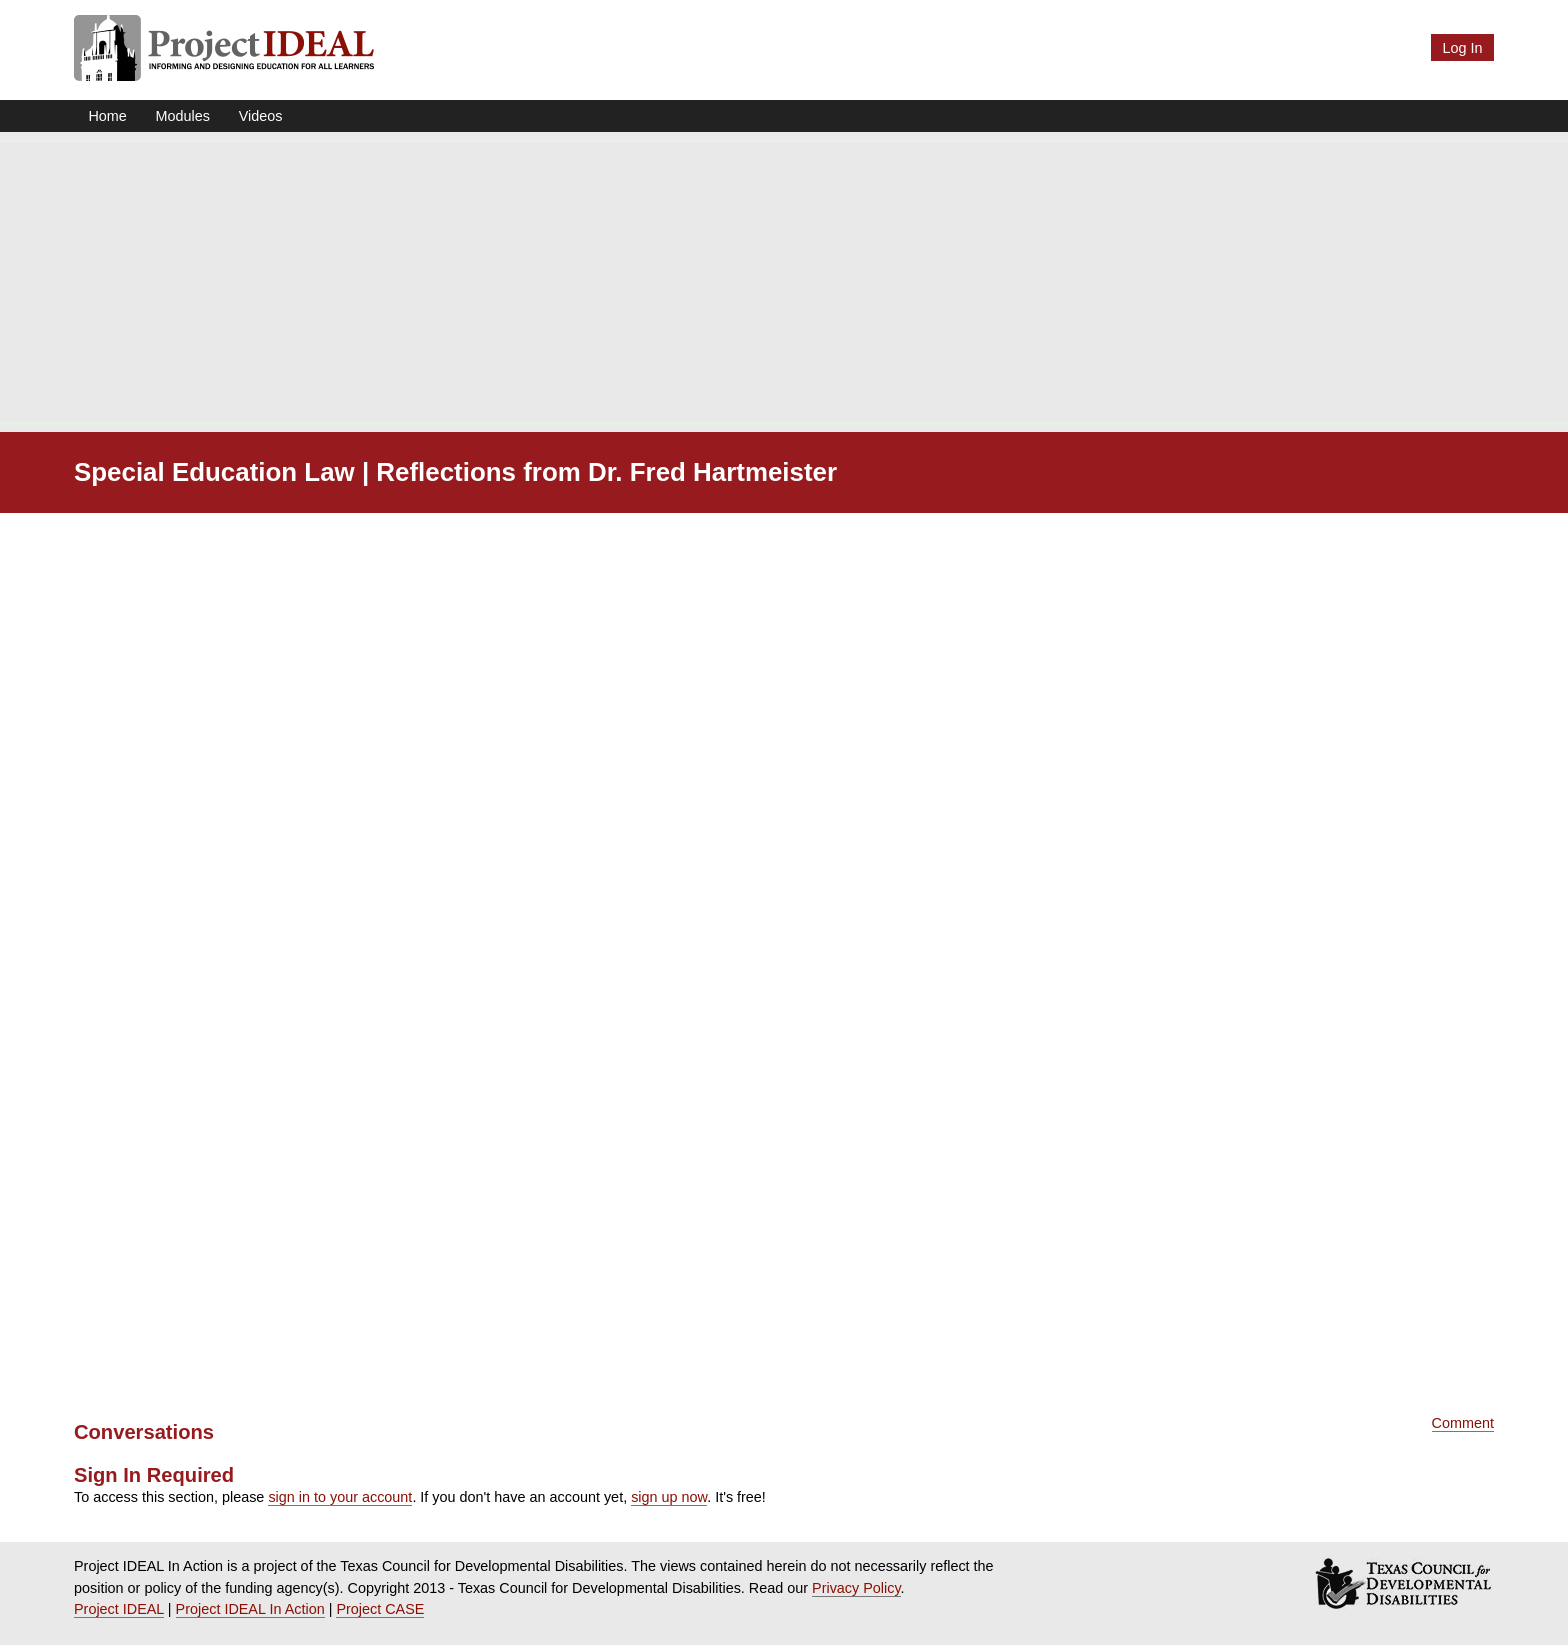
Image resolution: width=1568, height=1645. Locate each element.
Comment (1463, 1423)
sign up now (669, 1497)
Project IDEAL (119, 1609)
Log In (1462, 48)
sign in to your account (340, 1497)
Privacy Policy (856, 1588)
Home (107, 116)
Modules (183, 116)
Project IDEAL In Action (250, 1609)
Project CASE (380, 1609)
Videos (261, 116)
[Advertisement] (784, 282)
